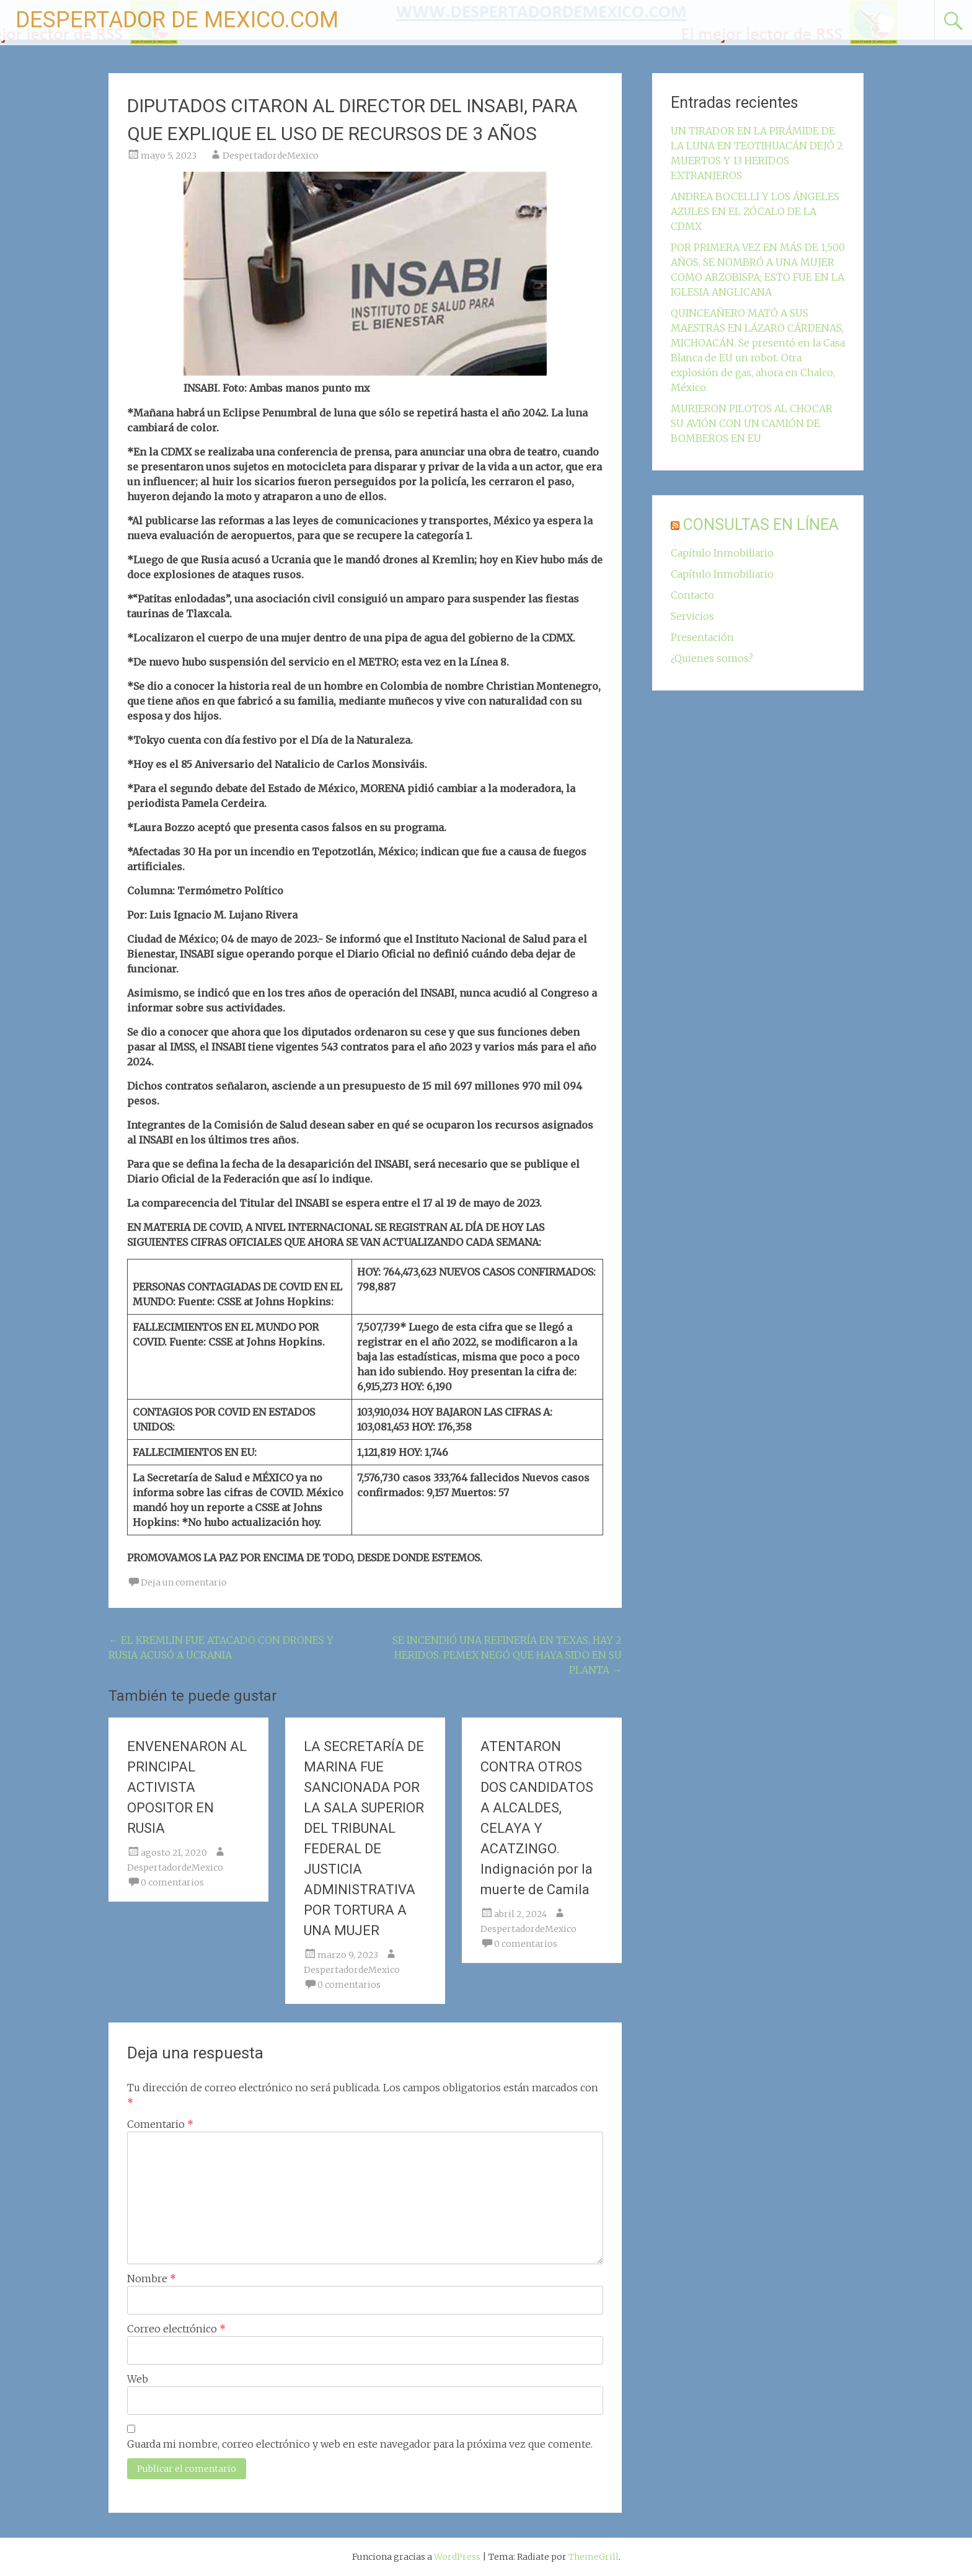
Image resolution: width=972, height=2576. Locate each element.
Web (137, 2379)
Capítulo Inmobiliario (722, 553)
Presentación (702, 637)
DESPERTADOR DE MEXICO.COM (176, 20)
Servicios (692, 616)
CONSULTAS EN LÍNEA (761, 525)
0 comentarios (172, 1882)
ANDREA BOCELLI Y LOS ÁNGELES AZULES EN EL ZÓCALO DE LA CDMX (755, 211)
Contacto (692, 595)
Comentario (160, 2124)
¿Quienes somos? (712, 658)
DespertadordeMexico (271, 155)
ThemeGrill (593, 2556)
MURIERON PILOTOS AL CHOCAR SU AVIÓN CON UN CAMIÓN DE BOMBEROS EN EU (752, 423)
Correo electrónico (176, 2328)
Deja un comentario (184, 1582)
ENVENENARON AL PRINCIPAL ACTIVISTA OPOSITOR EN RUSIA (187, 1787)
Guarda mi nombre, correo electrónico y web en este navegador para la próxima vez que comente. (360, 2444)
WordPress (457, 2556)
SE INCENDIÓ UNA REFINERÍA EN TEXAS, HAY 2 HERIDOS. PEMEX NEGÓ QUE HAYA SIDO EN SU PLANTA (507, 1655)
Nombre (151, 2278)
